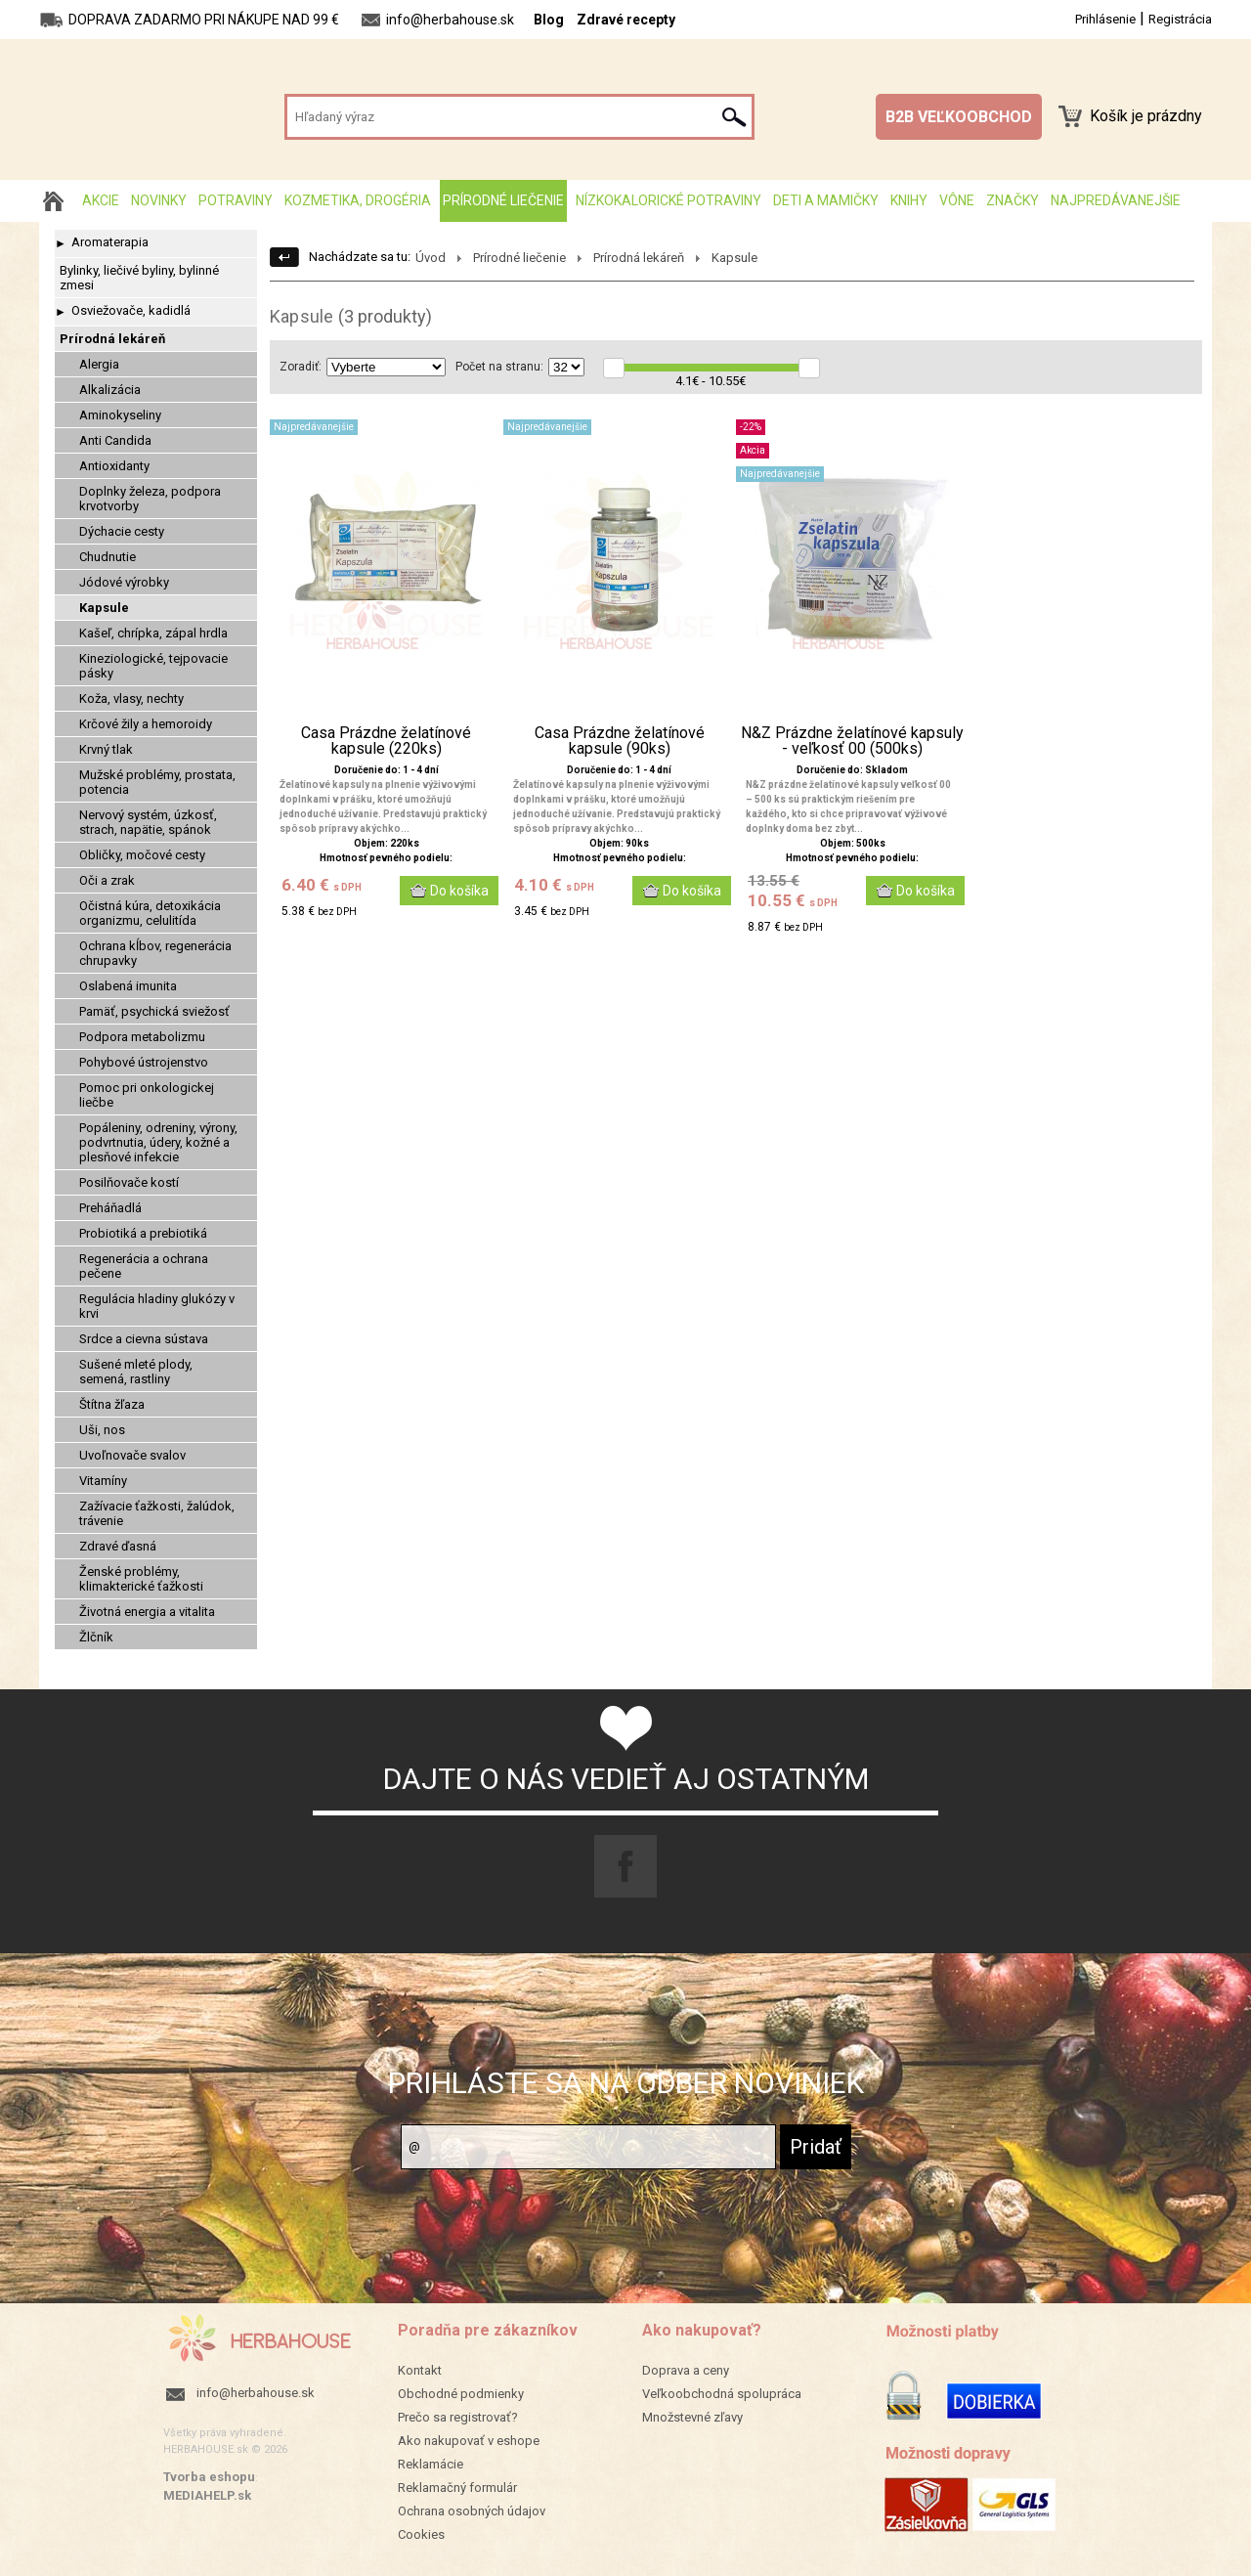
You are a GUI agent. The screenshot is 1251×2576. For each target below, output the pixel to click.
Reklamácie (430, 2464)
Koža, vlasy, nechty (131, 698)
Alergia (99, 364)
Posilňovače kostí (129, 1182)
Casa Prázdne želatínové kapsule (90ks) (620, 741)
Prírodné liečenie (503, 200)
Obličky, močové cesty (142, 855)
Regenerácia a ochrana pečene (143, 1266)
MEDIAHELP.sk (207, 2495)
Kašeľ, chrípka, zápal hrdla (153, 633)
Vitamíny (103, 1480)
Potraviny (235, 200)
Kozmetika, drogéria (357, 200)
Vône (956, 200)
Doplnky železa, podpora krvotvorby (150, 498)
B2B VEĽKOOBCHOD (958, 117)
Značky (1012, 200)
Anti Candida (115, 440)
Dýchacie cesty (121, 531)
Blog (549, 19)
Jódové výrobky (124, 582)
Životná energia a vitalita (147, 1611)
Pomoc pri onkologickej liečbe (146, 1095)
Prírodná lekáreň (112, 338)
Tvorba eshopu (209, 2476)
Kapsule (104, 607)
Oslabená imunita (128, 986)
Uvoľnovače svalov (132, 1455)
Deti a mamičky (826, 200)
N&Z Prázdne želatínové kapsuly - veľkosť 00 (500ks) (852, 741)
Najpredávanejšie (1116, 200)
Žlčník (96, 1637)
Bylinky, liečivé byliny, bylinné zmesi (139, 277)
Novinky (159, 200)
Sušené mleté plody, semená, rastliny (136, 1371)
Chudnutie (107, 556)
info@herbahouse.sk (255, 2392)
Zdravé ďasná (117, 1546)
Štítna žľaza (112, 1404)
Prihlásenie (1105, 19)
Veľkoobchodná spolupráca (721, 2393)
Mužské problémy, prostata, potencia (157, 782)
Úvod (430, 257)
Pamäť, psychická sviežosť (154, 1011)
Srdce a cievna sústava (143, 1339)
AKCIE (100, 200)
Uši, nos (102, 1429)
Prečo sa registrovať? (458, 2417)
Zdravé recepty (626, 19)
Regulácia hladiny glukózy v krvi (157, 1306)
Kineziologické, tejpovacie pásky (153, 665)
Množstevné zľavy (692, 2417)
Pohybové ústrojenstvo (143, 1062)
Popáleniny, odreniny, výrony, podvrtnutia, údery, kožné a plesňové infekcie (158, 1142)
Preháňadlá (110, 1208)
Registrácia (1180, 19)
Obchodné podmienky (461, 2393)
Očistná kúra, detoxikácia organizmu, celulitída (150, 913)
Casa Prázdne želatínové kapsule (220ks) (386, 741)
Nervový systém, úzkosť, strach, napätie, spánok (148, 822)
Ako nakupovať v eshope (468, 2440)
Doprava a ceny (685, 2370)
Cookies (421, 2534)
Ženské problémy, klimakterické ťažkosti (141, 1579)
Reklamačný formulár (457, 2487)
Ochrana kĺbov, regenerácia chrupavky (155, 953)
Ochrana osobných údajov (471, 2511)
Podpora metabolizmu (142, 1036)
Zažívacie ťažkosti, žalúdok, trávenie (157, 1513)
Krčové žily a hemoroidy (145, 724)
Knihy (908, 200)
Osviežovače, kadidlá (131, 310)
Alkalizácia (110, 389)
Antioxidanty (114, 465)
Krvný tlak (106, 749)
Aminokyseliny (120, 415)
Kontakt (420, 2370)
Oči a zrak (107, 880)
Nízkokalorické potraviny (668, 200)
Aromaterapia (110, 242)
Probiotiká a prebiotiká (143, 1233)
